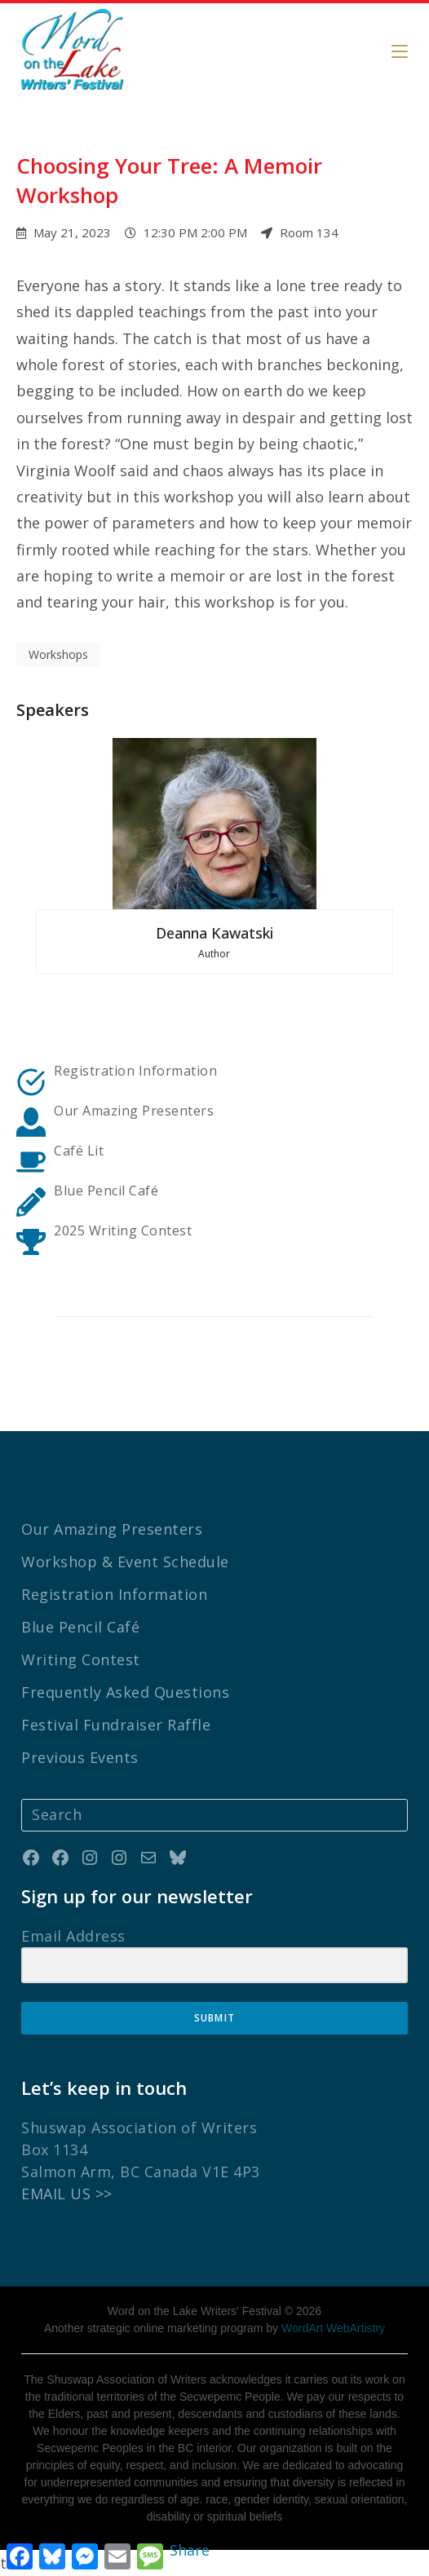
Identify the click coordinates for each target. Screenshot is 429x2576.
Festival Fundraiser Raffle (115, 1724)
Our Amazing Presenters (134, 1110)
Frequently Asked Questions (125, 1692)
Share (190, 2550)
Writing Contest (80, 1659)
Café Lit (79, 1150)
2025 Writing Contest (123, 1230)
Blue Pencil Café (80, 1627)
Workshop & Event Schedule (125, 1561)
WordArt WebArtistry (333, 2328)
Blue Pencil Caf (102, 1190)
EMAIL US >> (67, 2193)
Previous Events (80, 1757)
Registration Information (135, 1070)
